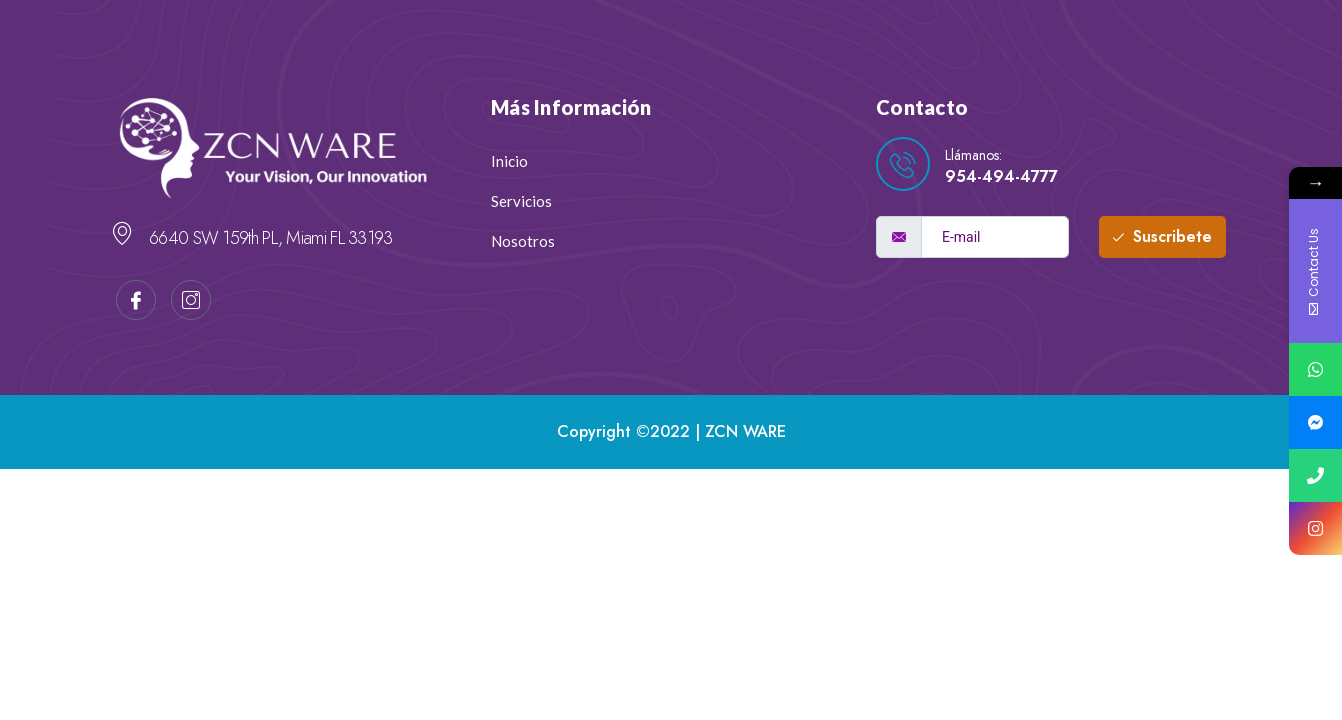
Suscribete (1162, 236)
